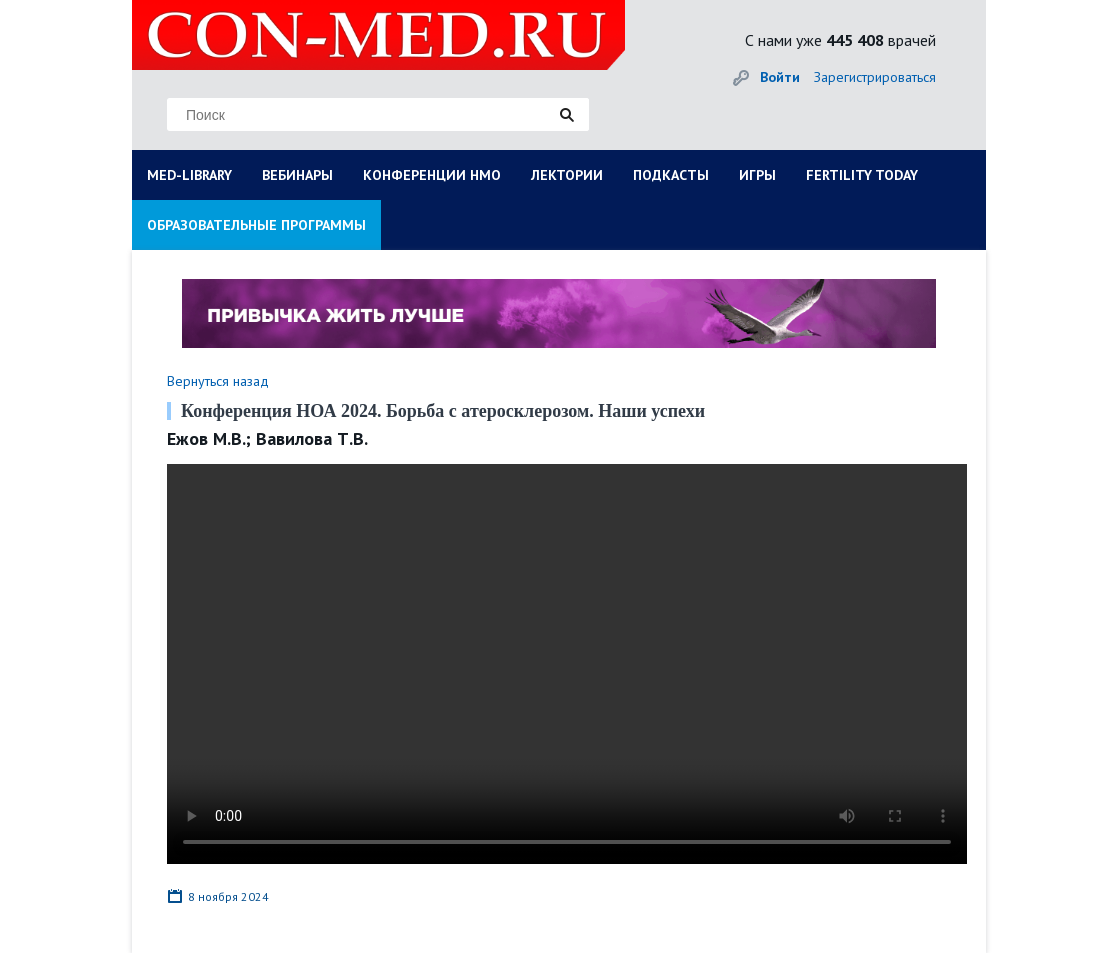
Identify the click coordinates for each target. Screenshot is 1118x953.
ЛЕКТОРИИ (567, 175)
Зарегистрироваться (875, 77)
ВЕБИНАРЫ (297, 175)
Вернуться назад (218, 381)
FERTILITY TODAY (862, 175)
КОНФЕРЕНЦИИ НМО (432, 175)
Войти (780, 77)
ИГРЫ (757, 175)
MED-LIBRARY (189, 175)
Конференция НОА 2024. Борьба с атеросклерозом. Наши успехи (443, 411)
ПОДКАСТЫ (671, 175)
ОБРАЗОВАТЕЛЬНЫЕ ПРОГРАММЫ (256, 225)
